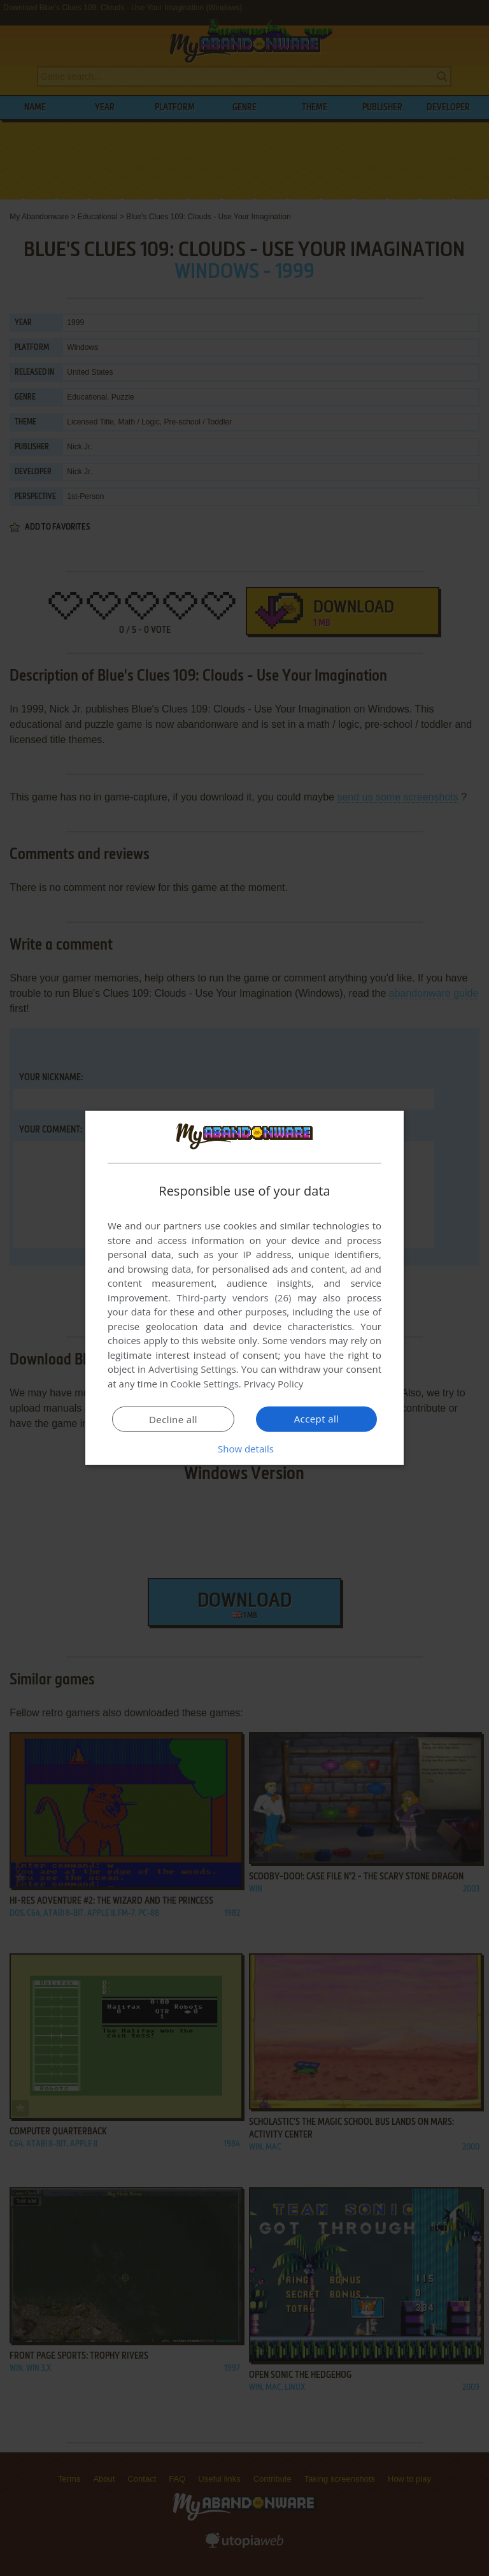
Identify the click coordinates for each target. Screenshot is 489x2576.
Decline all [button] (173, 1419)
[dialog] (244, 1288)
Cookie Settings (205, 1383)
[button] (244, 1449)
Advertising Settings (192, 1369)
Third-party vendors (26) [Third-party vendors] (233, 1297)
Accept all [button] (316, 1418)
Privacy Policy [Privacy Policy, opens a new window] (274, 1383)
